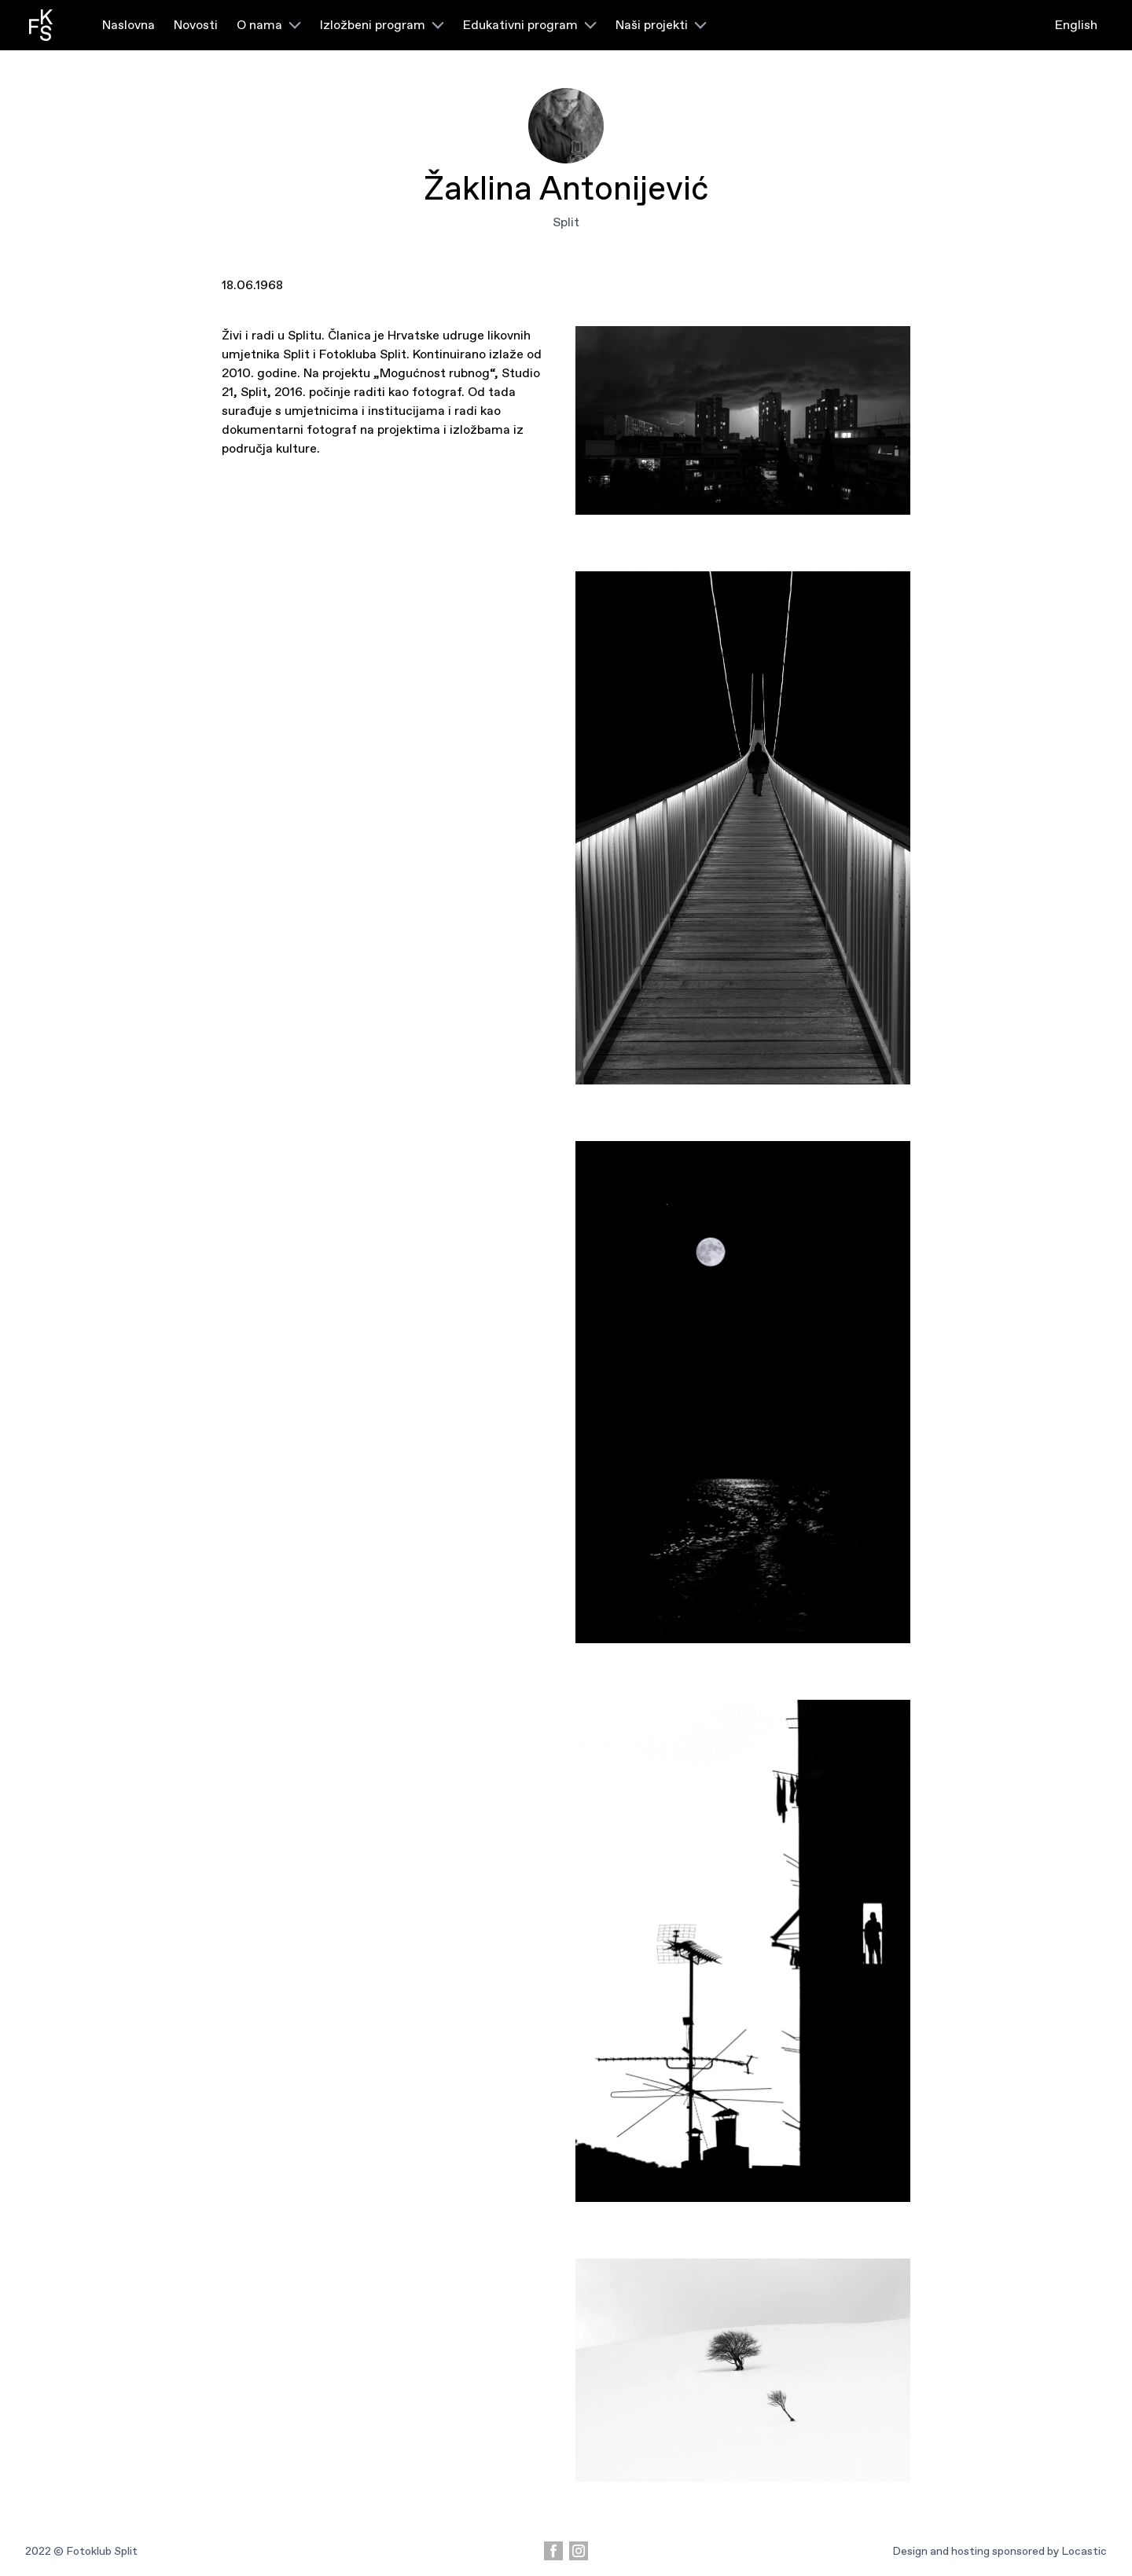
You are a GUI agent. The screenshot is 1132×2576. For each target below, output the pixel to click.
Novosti (196, 24)
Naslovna (128, 24)
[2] (742, 1951)
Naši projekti (661, 24)
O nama (269, 24)
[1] (742, 2370)
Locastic (1084, 2551)
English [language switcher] (1076, 24)
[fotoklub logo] (40, 25)
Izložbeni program (382, 24)
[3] (742, 1392)
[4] (742, 827)
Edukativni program (530, 24)
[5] (742, 420)
